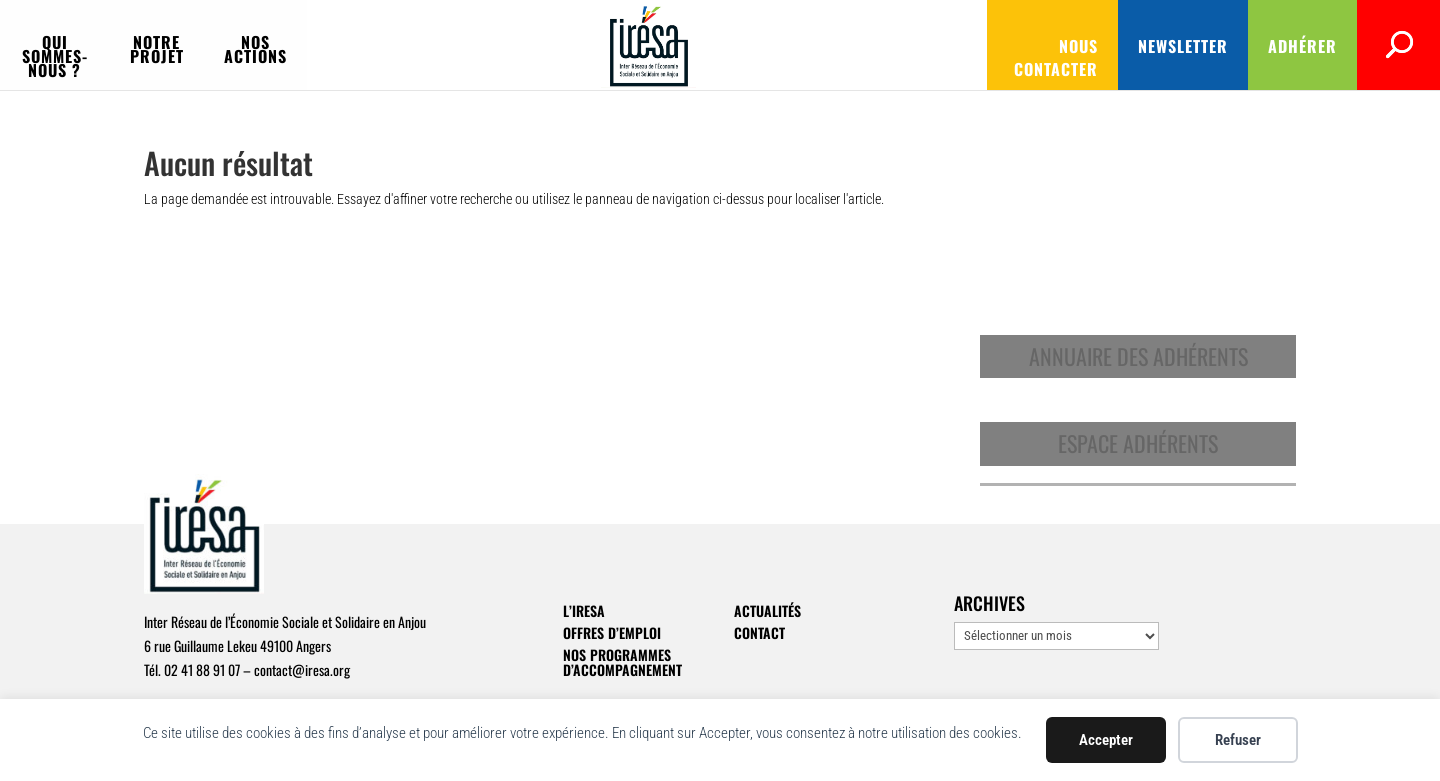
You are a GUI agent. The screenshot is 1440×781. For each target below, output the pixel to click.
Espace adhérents (1138, 443)
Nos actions (579, 44)
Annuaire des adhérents (1138, 356)
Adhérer (1144, 46)
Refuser (1238, 740)
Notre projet (438, 44)
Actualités (767, 610)
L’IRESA (584, 610)
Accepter (1106, 740)
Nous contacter (876, 46)
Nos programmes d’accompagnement (622, 662)
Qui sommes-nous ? (270, 44)
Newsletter (1025, 46)
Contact (759, 632)
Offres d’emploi (612, 632)
